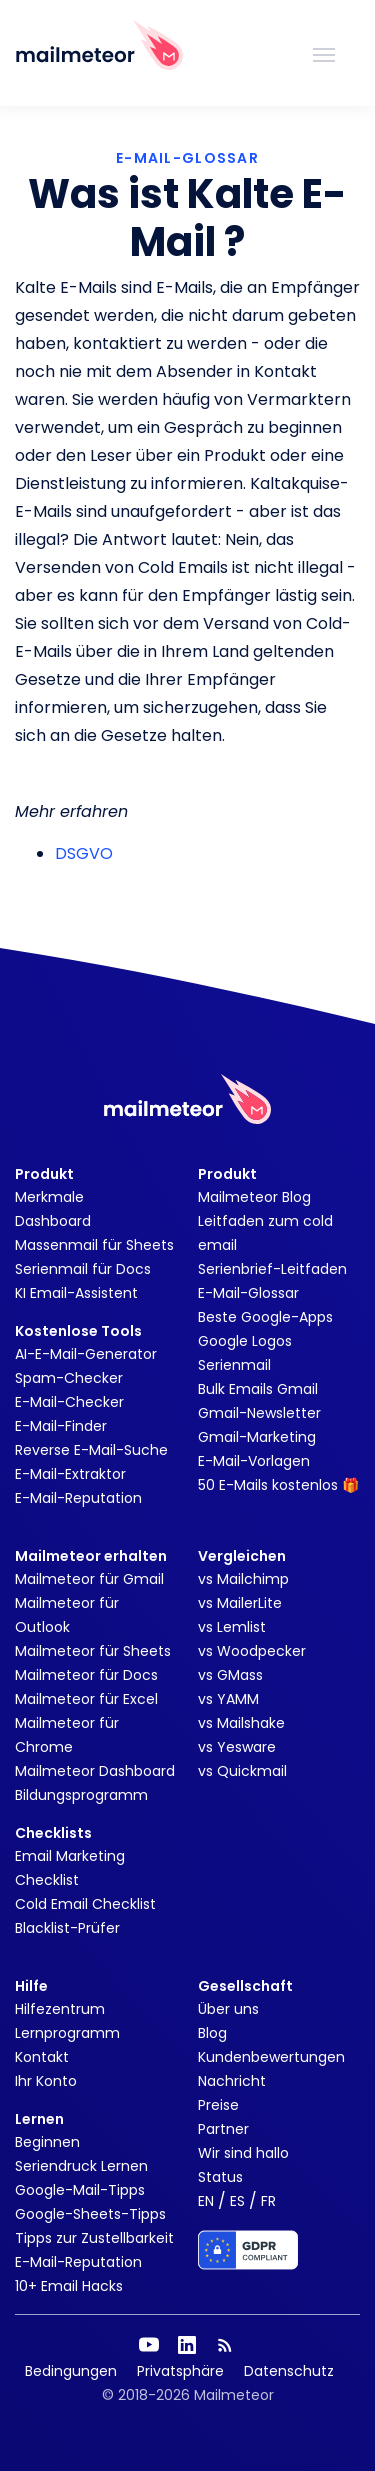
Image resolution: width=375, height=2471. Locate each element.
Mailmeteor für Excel (86, 1699)
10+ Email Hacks (69, 2286)
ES (237, 2201)
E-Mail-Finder (61, 1426)
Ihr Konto (46, 2081)
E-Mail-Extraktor (70, 1474)
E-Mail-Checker (69, 1402)
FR (268, 2201)
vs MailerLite (240, 1603)
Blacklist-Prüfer (67, 1928)
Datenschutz (289, 2371)
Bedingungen (71, 2371)
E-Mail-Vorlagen (254, 1461)
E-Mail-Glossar (248, 1293)
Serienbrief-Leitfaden (272, 1269)
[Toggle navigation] (324, 53)
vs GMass (230, 1675)
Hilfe (31, 1986)
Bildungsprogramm (81, 1795)
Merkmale (49, 1197)
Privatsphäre (180, 2371)
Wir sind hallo (243, 2153)
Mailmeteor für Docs (86, 1675)
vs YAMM (228, 1699)
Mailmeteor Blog (254, 1197)
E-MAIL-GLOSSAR (187, 158)
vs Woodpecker (252, 1651)
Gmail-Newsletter (259, 1413)
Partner (223, 2129)
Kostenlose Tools (78, 1331)
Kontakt (42, 2057)
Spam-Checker (69, 1378)
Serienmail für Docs (83, 1269)
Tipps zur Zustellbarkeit (94, 2238)
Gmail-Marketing (257, 1437)
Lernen (39, 2119)
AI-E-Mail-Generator (86, 1354)
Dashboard (53, 1221)
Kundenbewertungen (271, 2057)
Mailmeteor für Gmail (89, 1579)
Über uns (228, 2009)
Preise (218, 2105)
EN (206, 2201)
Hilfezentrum (60, 2009)
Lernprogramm (67, 2033)
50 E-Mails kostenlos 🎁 (278, 1485)
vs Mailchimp (243, 1579)
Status (220, 2177)
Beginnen (47, 2142)
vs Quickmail (242, 1771)
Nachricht (232, 2081)
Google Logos (245, 1341)
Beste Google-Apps (265, 1317)
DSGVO (84, 853)
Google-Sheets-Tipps (90, 2214)
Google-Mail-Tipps (80, 2190)
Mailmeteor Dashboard (95, 1771)
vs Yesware (237, 1747)
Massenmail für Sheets (94, 1245)
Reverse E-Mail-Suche (91, 1450)
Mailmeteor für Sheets (93, 1651)
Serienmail (234, 1365)
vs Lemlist (232, 1627)
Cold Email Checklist (85, 1904)
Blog (212, 2033)
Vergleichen (242, 1556)
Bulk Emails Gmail (258, 1389)
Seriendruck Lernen (81, 2166)
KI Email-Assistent (76, 1293)
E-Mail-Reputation (78, 1498)
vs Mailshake (241, 1723)
